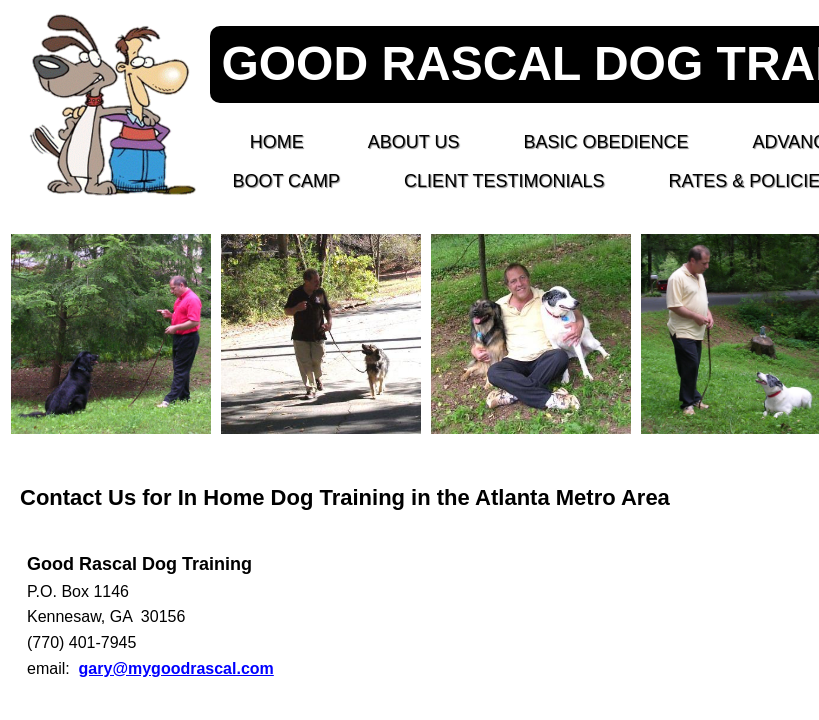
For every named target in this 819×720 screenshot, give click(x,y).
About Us (414, 142)
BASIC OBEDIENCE (605, 142)
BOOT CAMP (286, 181)
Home (277, 142)
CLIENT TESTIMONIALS (504, 181)
